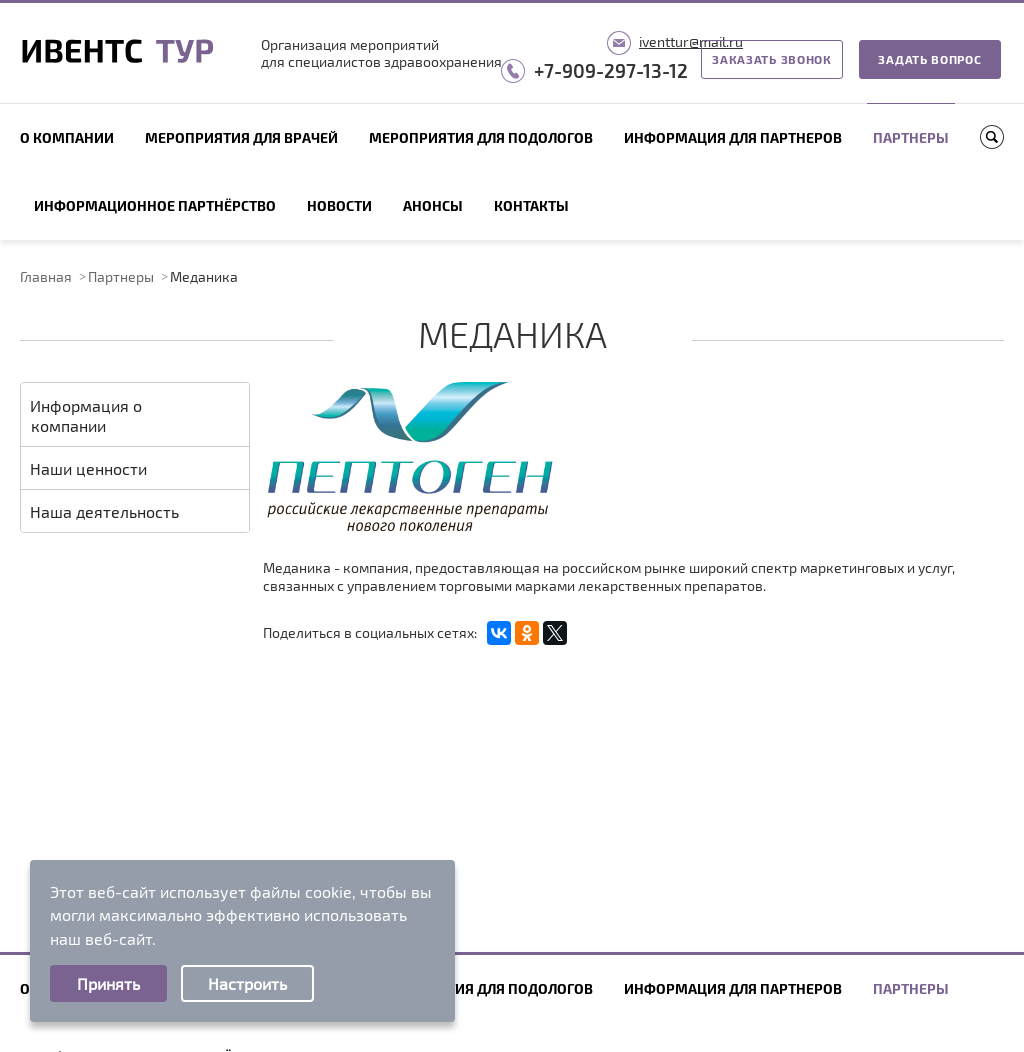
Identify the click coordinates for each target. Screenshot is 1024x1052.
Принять (108, 983)
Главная (46, 276)
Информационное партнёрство (155, 205)
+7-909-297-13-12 (611, 70)
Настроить (247, 983)
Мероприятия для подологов (481, 137)
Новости (339, 205)
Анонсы (433, 205)
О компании (67, 137)
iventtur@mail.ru (691, 41)
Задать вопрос (929, 59)
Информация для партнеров (733, 137)
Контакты (531, 205)
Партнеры (911, 137)
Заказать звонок (772, 59)
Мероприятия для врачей (241, 137)
